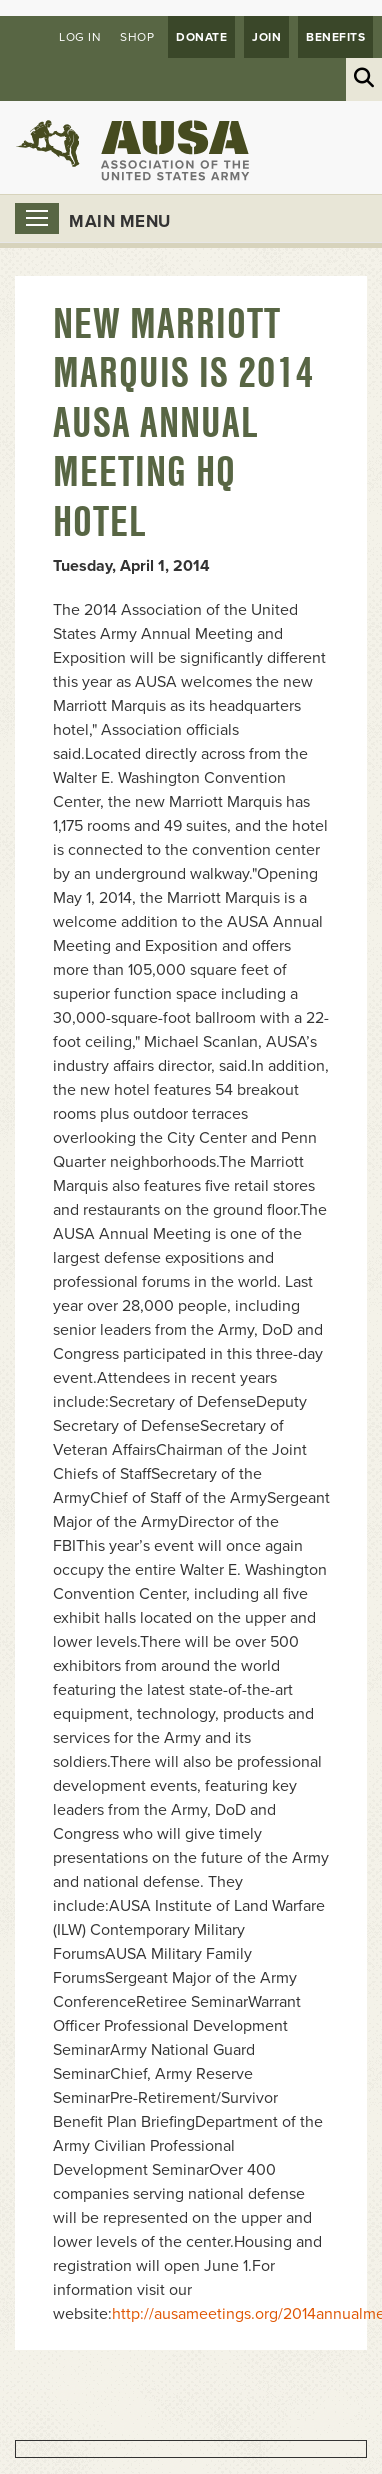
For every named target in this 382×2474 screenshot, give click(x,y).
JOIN (266, 37)
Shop (137, 37)
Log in (80, 37)
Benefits (335, 37)
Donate (201, 37)
